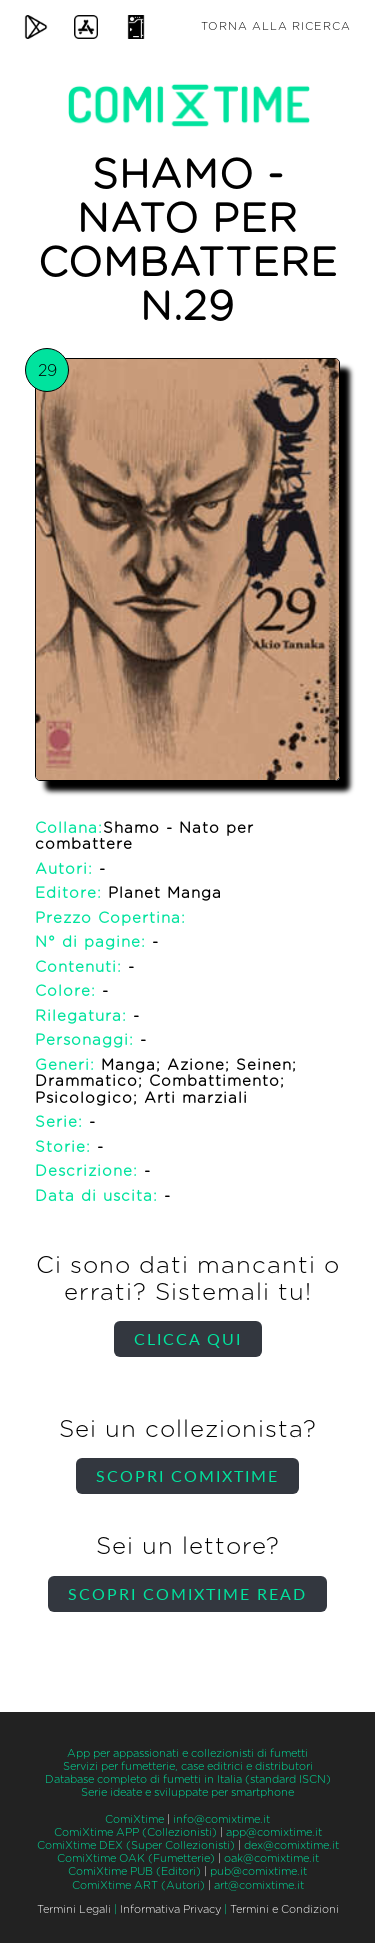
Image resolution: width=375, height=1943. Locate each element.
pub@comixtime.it (258, 1871)
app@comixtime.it (274, 1832)
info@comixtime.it (221, 1819)
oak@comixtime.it (271, 1858)
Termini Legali (74, 1909)
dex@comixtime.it (291, 1845)
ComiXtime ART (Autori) (138, 1885)
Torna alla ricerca (276, 26)
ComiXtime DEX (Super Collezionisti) (136, 1845)
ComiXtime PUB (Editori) (134, 1871)
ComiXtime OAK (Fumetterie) (136, 1858)
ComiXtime (134, 1819)
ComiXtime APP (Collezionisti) (135, 1832)
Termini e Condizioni (284, 1909)
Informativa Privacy (170, 1909)
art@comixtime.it (259, 1885)
